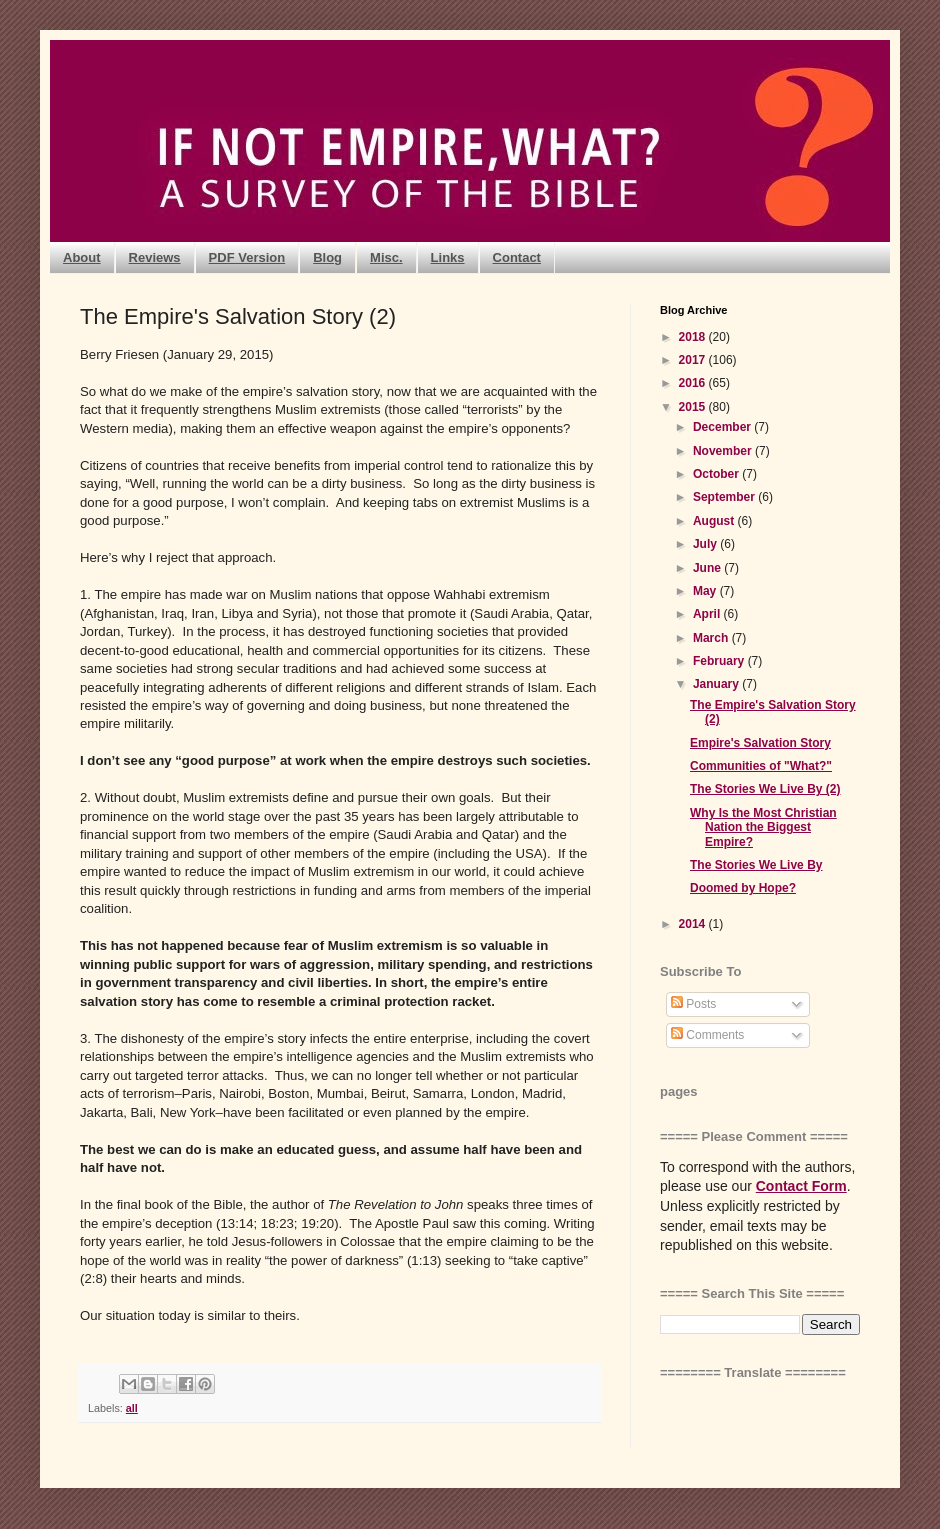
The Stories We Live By (756, 865)
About (82, 257)
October (717, 474)
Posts (693, 1004)
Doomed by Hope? (743, 888)
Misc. (386, 257)
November (724, 451)
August (715, 521)
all (132, 1408)
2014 (694, 924)
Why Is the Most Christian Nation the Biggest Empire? (763, 827)
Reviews (155, 257)
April (708, 614)
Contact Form (801, 1186)
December (723, 427)
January (717, 684)
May (706, 591)
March (712, 638)
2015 (694, 407)
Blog (327, 257)
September (725, 497)
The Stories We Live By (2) (765, 789)
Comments (707, 1035)
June (708, 568)
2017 (694, 360)
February (720, 661)
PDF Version (247, 257)
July (706, 544)
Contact (517, 257)
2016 (694, 383)
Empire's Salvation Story (760, 743)
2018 (694, 337)
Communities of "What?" (761, 766)
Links (448, 257)
